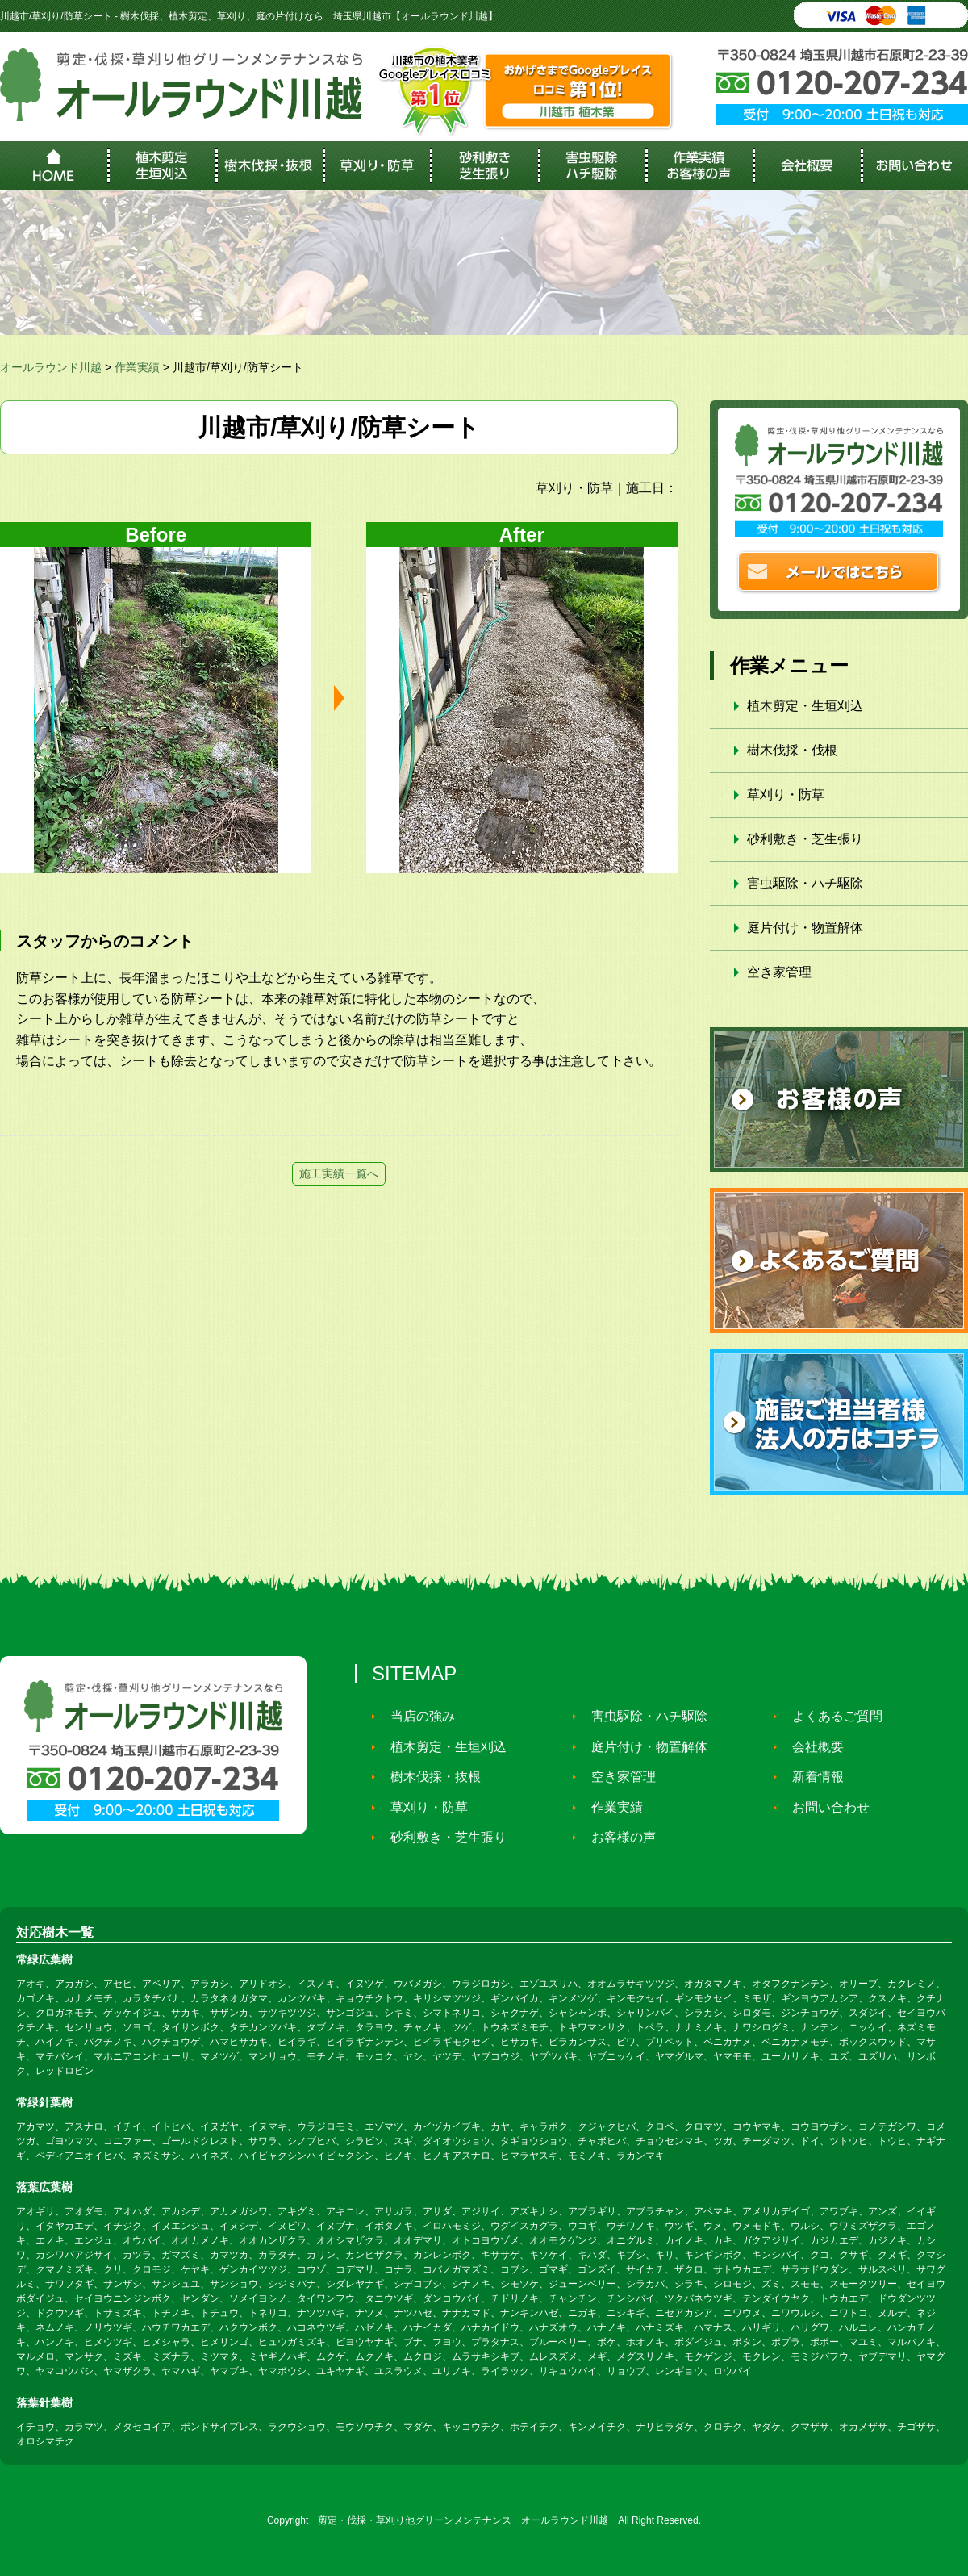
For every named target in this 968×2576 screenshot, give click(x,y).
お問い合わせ (824, 1806)
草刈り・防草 (785, 794)
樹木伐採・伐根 (792, 750)
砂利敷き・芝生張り (805, 839)
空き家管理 (779, 972)
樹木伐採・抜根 (429, 1777)
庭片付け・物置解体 (805, 928)
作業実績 (610, 1806)
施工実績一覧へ (338, 1173)
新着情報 (811, 1777)
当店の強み (416, 1716)
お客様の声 (617, 1837)
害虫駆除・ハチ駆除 (805, 883)
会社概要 (811, 1747)
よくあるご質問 (831, 1716)
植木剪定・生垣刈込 (805, 706)
